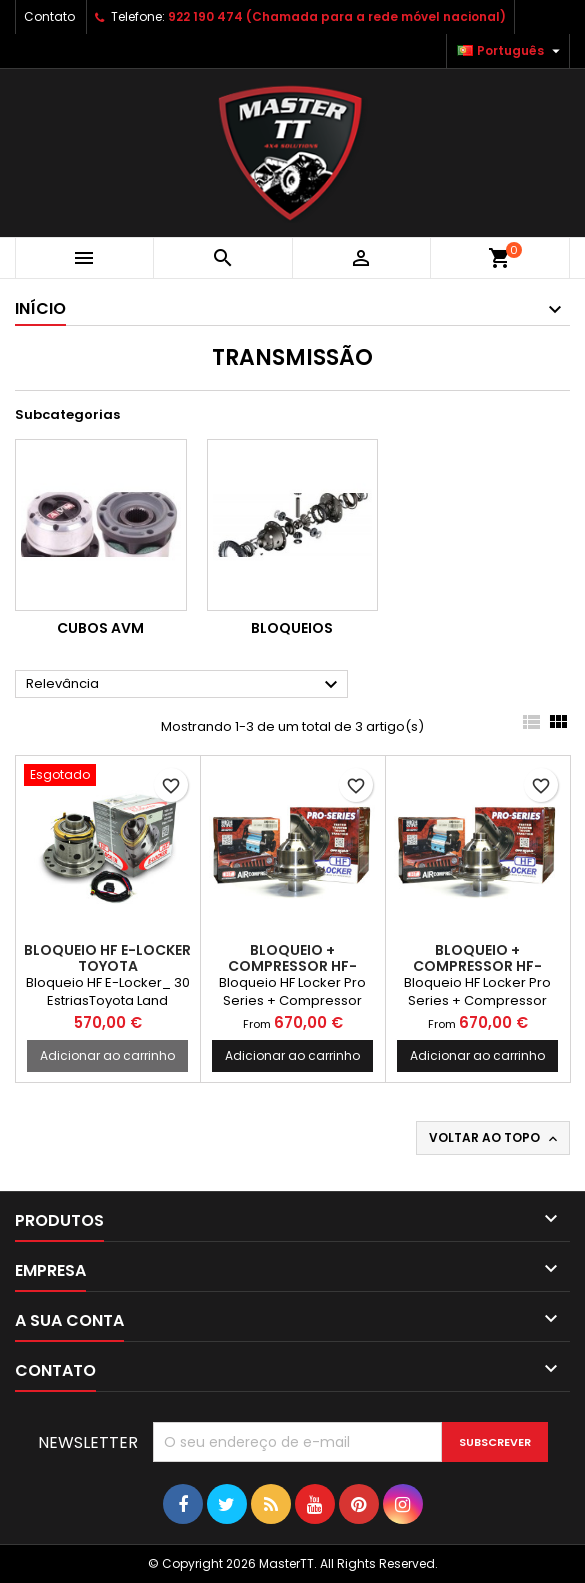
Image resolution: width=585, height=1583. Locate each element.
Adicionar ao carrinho (107, 1055)
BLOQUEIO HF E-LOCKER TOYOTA (107, 958)
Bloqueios (292, 628)
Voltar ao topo (495, 1138)
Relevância (184, 685)
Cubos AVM (100, 628)
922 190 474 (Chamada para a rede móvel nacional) (337, 16)
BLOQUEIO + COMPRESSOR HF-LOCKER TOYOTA (292, 966)
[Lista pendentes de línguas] (511, 51)
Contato (49, 16)
